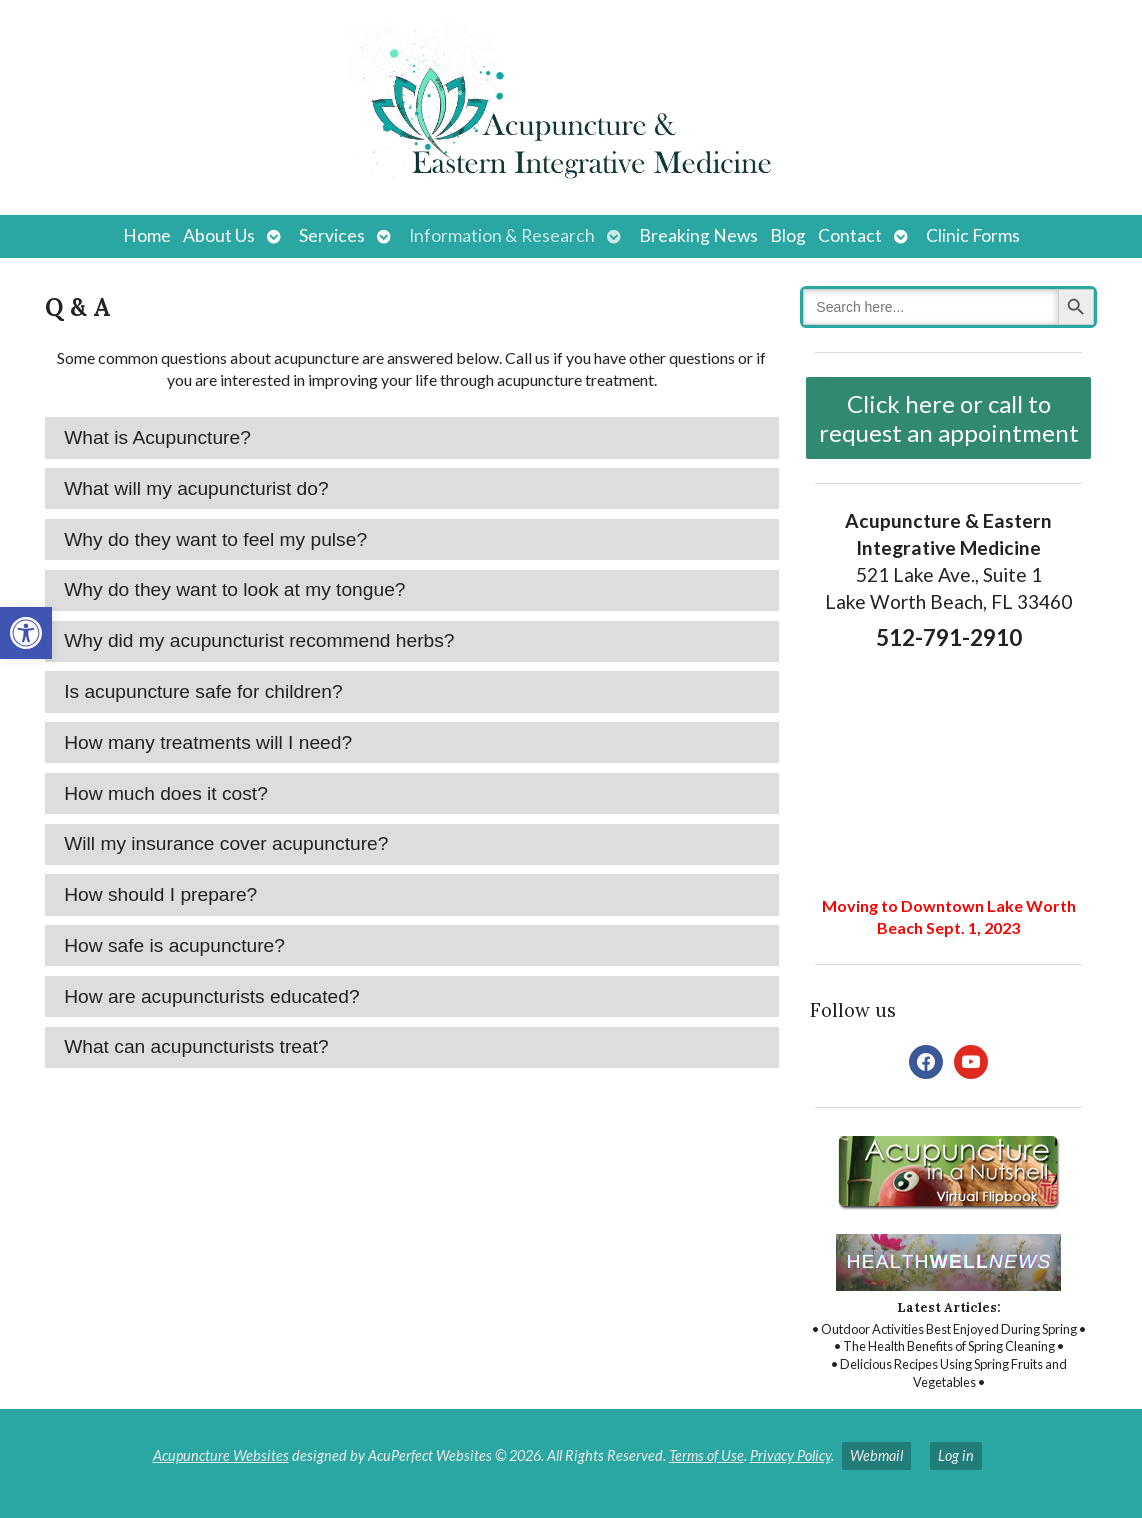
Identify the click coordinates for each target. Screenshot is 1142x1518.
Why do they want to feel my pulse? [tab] (215, 539)
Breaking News (698, 235)
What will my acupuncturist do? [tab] (196, 488)
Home (147, 235)
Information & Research (502, 235)
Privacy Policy (790, 1455)
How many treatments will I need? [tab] (208, 742)
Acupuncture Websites (221, 1455)
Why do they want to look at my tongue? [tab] (234, 589)
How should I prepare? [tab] (160, 894)
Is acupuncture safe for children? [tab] (203, 691)
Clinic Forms (973, 235)
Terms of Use (706, 1455)
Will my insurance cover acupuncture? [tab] (226, 843)
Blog (788, 235)
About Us (219, 235)
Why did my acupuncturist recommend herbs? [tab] (259, 640)
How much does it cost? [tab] (166, 793)
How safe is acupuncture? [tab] (174, 945)
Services (332, 235)
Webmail (876, 1455)
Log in (956, 1455)
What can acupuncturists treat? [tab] (196, 1046)
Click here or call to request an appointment (949, 418)
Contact (850, 235)
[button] (26, 633)
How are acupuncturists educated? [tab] (211, 996)
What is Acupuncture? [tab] (157, 437)
